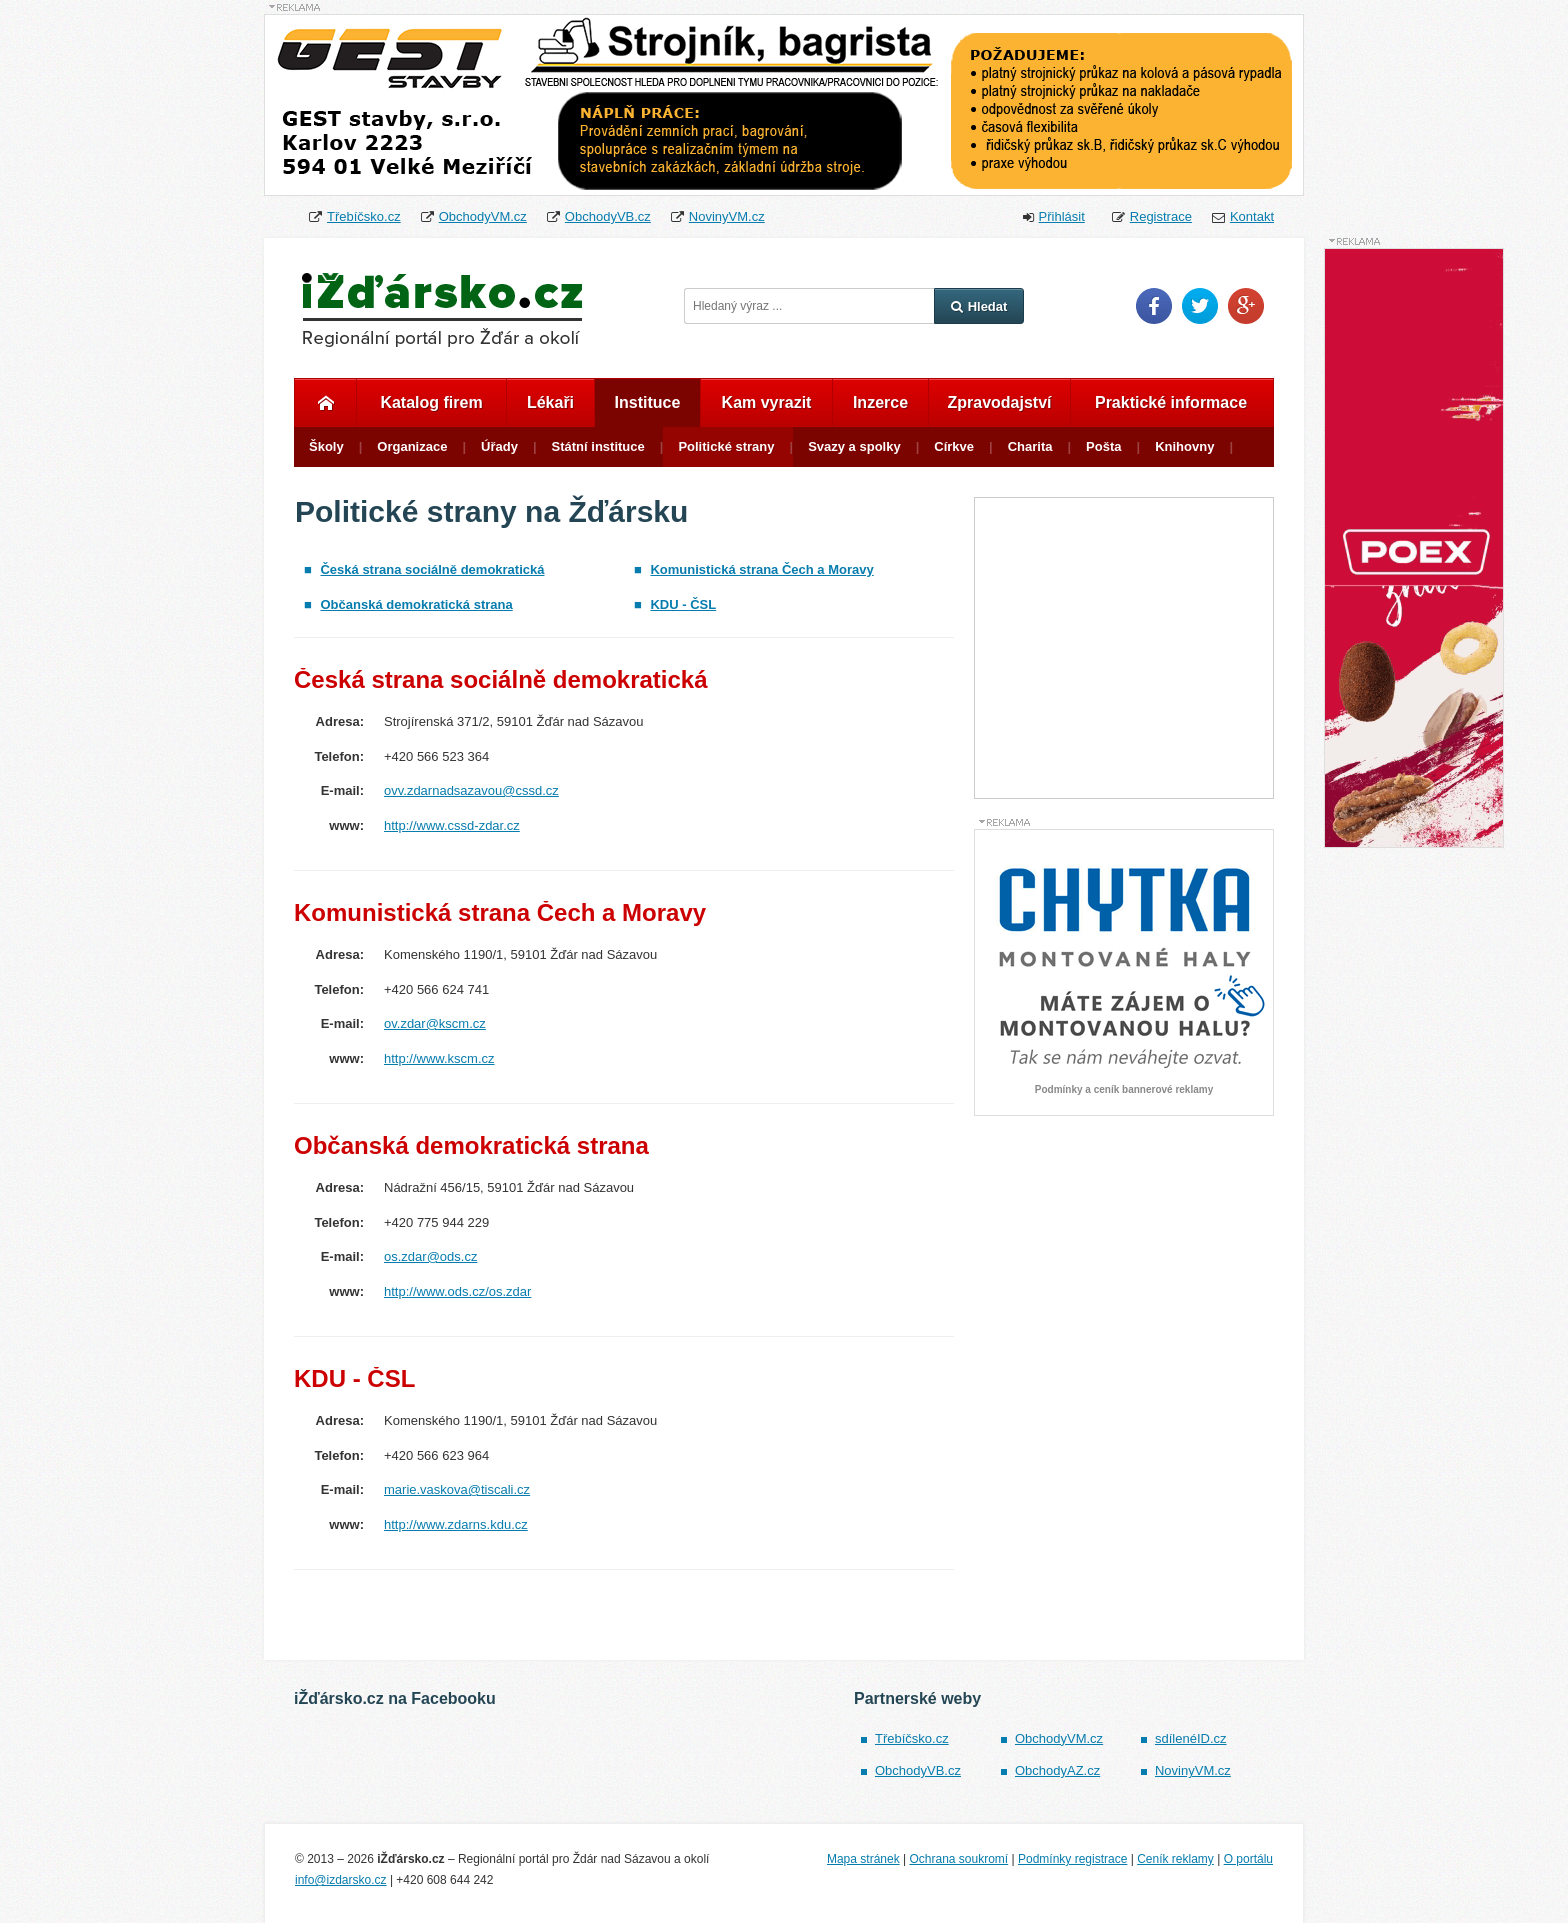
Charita (1030, 446)
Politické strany (726, 446)
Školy (326, 446)
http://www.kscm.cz (439, 1058)
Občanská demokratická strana (416, 604)
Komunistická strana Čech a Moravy (761, 569)
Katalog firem (431, 402)
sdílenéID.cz (1191, 1738)
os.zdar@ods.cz (430, 1256)
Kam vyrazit (767, 402)
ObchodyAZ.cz (1057, 1770)
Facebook (1154, 306)
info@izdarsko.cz (341, 1880)
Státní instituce (598, 446)
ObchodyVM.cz (483, 216)
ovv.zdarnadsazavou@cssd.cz (471, 790)
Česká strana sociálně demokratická (432, 569)
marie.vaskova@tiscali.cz (457, 1489)
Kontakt (1252, 216)
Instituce (648, 402)
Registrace (1161, 216)
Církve (954, 446)
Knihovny (1184, 446)
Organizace (412, 446)
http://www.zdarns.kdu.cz (456, 1524)
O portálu (1248, 1859)
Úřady (499, 446)
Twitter (1200, 306)
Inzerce (880, 402)
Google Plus (1246, 306)
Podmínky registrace (1072, 1859)
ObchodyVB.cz (608, 216)
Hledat (979, 306)
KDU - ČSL (683, 604)
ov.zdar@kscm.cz (435, 1023)
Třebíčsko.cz (364, 216)
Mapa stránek (863, 1859)
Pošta (1103, 446)
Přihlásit (1062, 216)
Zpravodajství (999, 402)
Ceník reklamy (1175, 1859)
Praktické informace (1171, 402)
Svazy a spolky (854, 446)
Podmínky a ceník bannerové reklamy (1124, 1090)
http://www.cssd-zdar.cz (452, 825)
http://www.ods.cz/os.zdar (457, 1291)
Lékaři (550, 402)
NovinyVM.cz (727, 216)
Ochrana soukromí (958, 1859)
